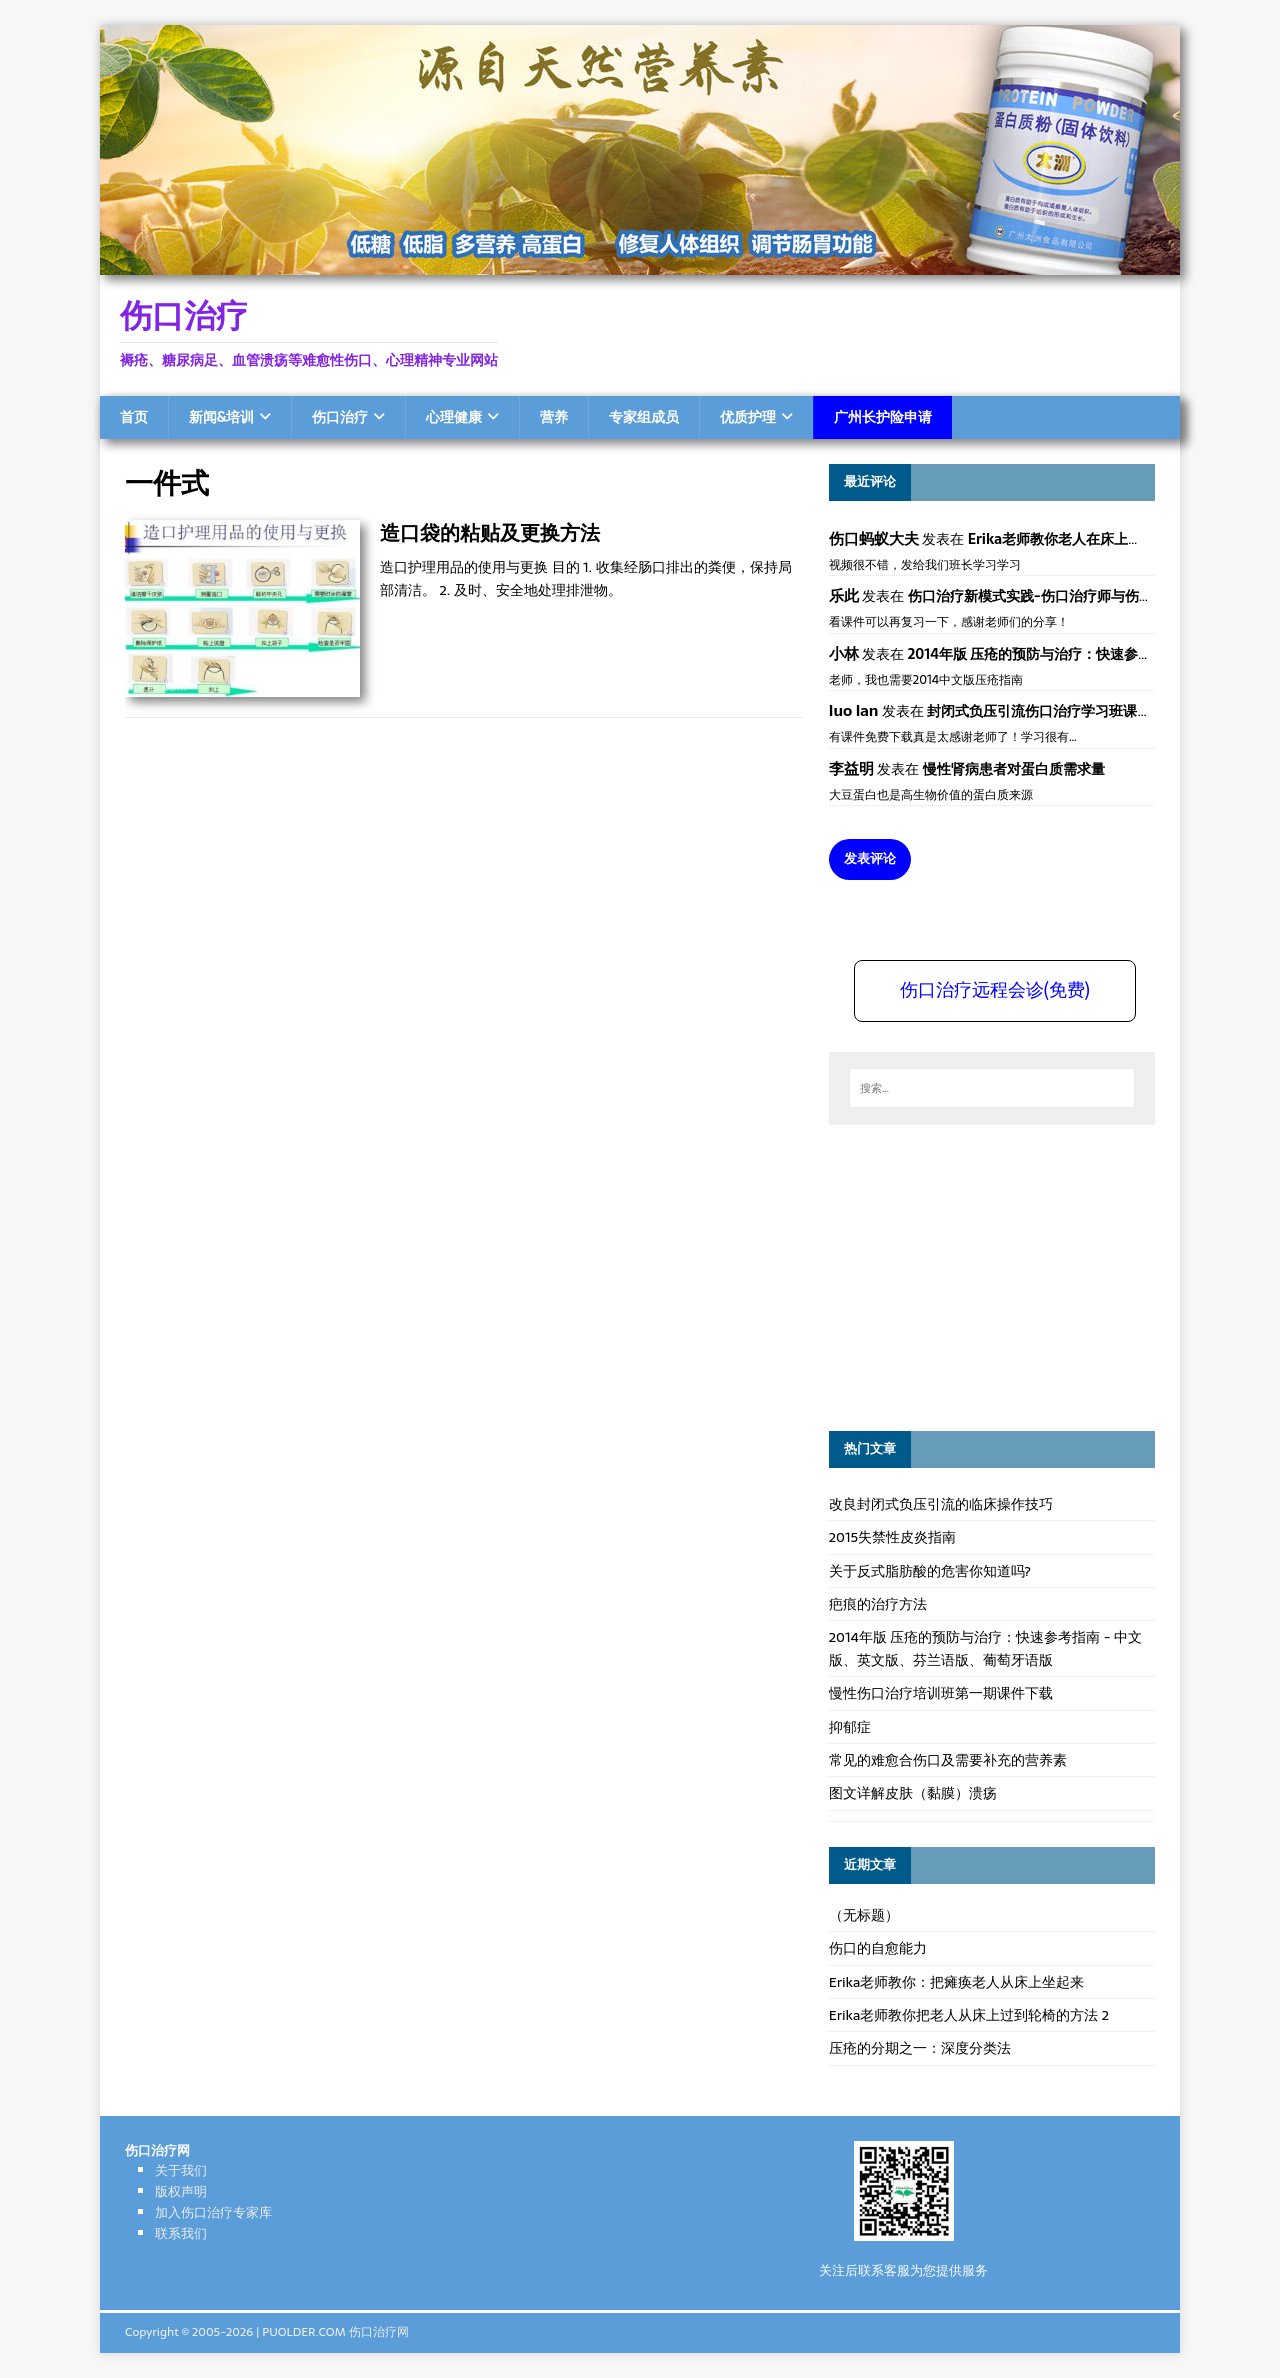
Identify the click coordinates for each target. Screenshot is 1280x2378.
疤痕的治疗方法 (878, 1604)
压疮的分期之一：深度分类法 (920, 2048)
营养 (554, 417)
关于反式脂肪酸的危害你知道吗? (930, 1571)
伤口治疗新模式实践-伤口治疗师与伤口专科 (1044, 596)
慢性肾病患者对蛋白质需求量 (1014, 769)
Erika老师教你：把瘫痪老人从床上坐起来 (957, 1982)
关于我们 (181, 2170)
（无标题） (864, 1915)
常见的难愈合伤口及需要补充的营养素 (948, 1760)
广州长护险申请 (883, 417)
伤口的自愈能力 (878, 1948)
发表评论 (870, 858)
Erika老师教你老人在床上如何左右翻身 (1090, 539)
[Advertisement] (979, 1275)
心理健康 (454, 417)
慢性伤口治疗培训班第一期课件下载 (941, 1693)
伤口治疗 (340, 417)
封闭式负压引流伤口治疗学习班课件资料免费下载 (1081, 711)
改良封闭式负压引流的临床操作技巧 (941, 1504)
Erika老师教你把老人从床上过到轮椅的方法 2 (969, 2015)
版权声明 (181, 2191)
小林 (844, 653)
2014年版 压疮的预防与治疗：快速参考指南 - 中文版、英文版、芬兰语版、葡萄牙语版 (985, 1648)
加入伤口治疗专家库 (213, 2212)
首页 (134, 417)
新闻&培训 (221, 417)
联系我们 (181, 2233)
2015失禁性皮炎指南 (892, 1537)
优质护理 (748, 417)
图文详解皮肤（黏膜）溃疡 (913, 1793)
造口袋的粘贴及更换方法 (490, 532)
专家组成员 (644, 417)
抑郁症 (850, 1727)
